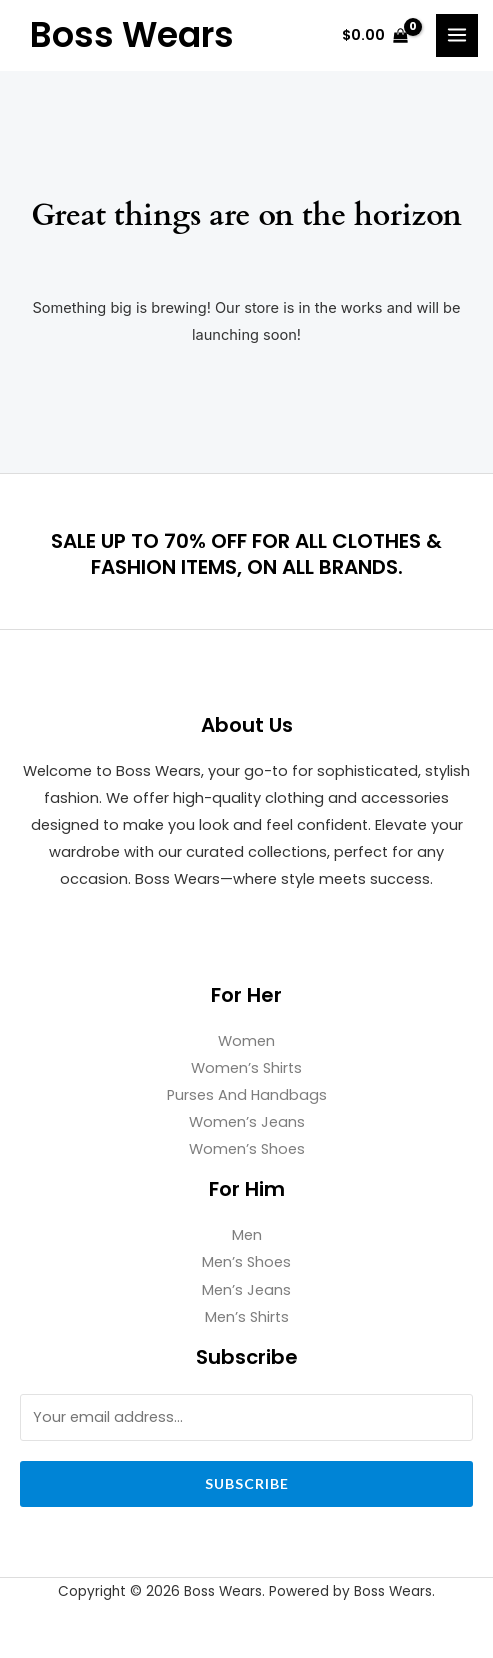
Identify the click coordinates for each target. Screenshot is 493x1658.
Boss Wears (132, 35)
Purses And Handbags (247, 1095)
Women (246, 1041)
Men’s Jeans (246, 1290)
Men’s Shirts (247, 1317)
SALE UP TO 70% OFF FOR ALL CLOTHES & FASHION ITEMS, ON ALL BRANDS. (246, 554)
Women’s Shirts (246, 1068)
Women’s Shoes (247, 1149)
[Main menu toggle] (457, 35)
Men (247, 1235)
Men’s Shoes (246, 1262)
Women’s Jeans (247, 1122)
